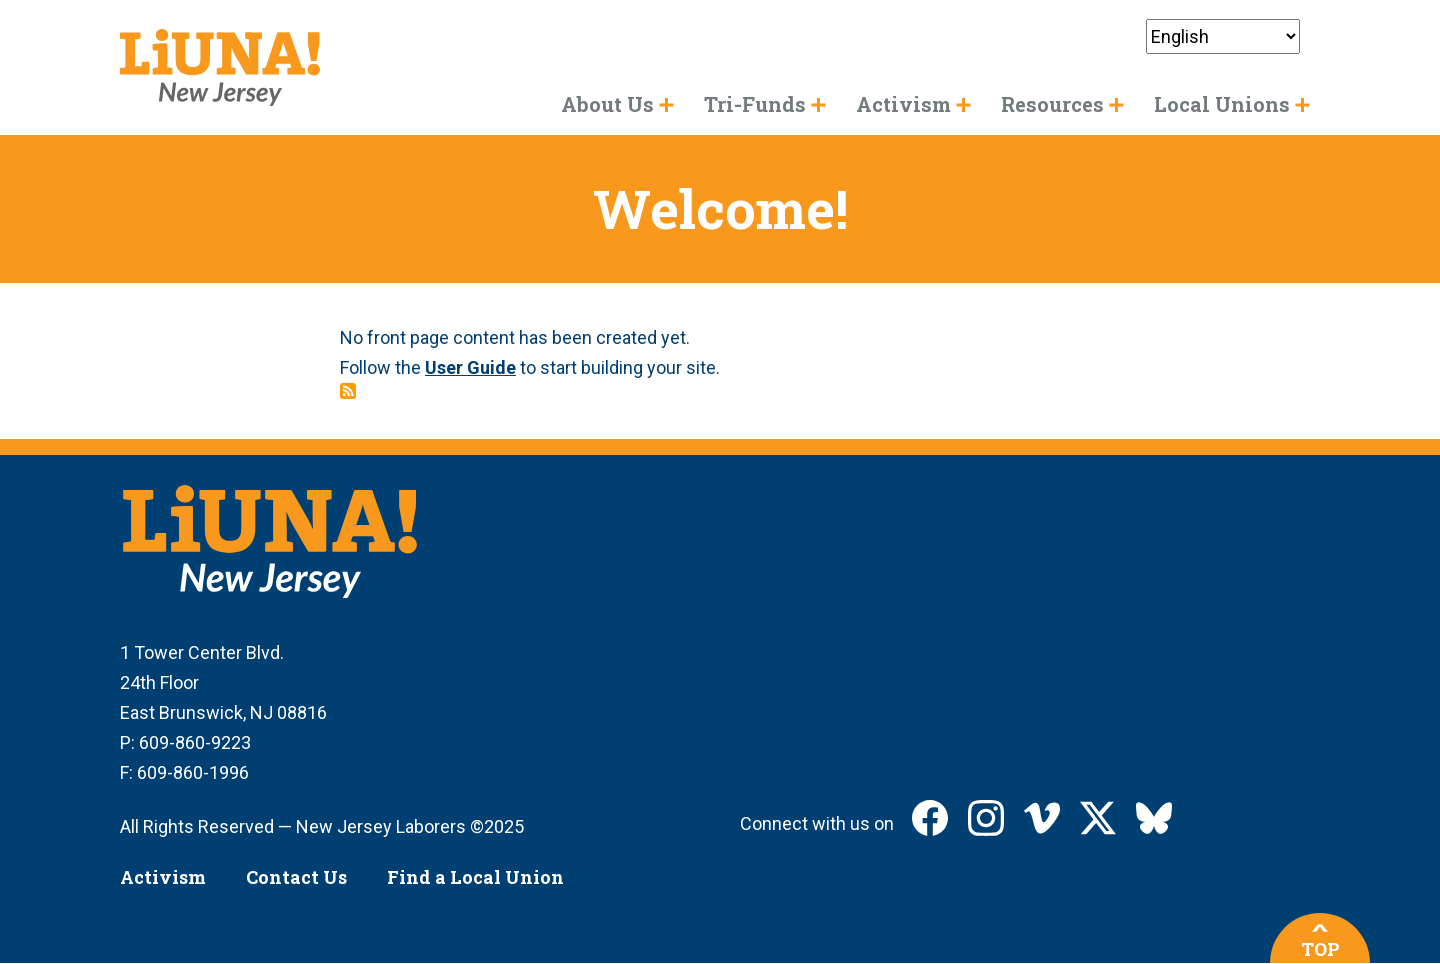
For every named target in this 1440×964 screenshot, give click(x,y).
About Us (607, 104)
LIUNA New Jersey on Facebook (930, 818)
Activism (163, 877)
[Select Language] (1223, 36)
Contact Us (296, 877)
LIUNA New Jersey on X (1098, 818)
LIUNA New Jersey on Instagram (986, 818)
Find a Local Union (475, 877)
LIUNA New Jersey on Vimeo (1042, 818)
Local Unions (1222, 104)
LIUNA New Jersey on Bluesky (1154, 818)
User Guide (470, 367)
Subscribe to (348, 391)
